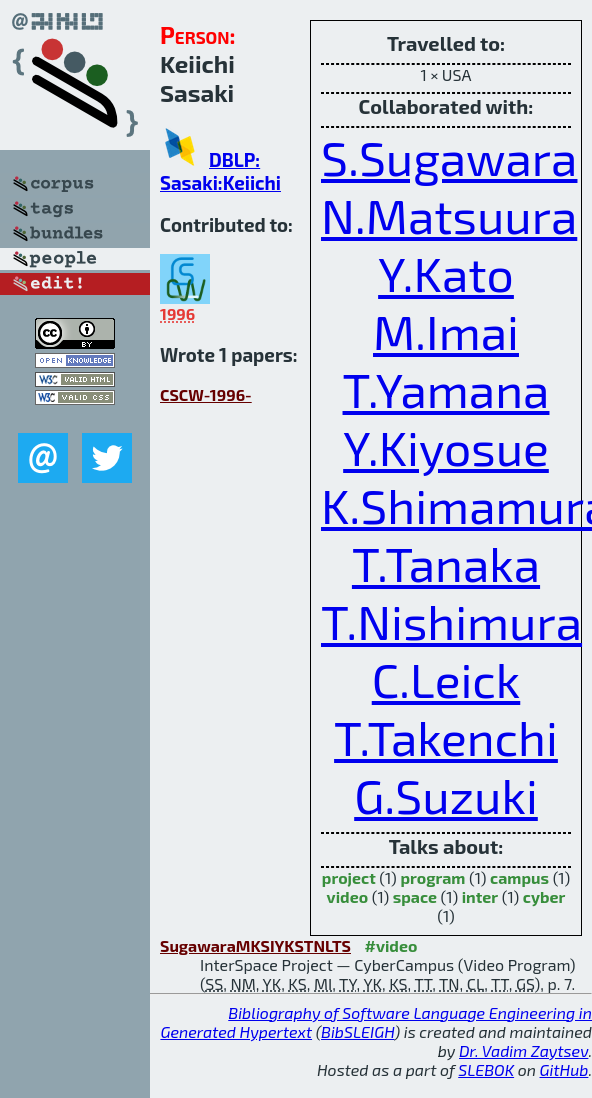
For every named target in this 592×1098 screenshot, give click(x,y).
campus (519, 877)
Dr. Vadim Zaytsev (523, 1050)
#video (390, 945)
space (415, 896)
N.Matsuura (449, 215)
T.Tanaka (446, 563)
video (348, 896)
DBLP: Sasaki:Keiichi (220, 171)
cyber (544, 896)
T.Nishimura (451, 621)
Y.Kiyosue (446, 447)
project (349, 877)
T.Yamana (446, 389)
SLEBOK (486, 1069)
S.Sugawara (449, 157)
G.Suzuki (446, 795)
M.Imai (446, 331)
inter (480, 896)
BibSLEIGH (357, 1031)
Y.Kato (446, 273)
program (432, 877)
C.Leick (446, 679)
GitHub (564, 1069)
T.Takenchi (446, 737)
